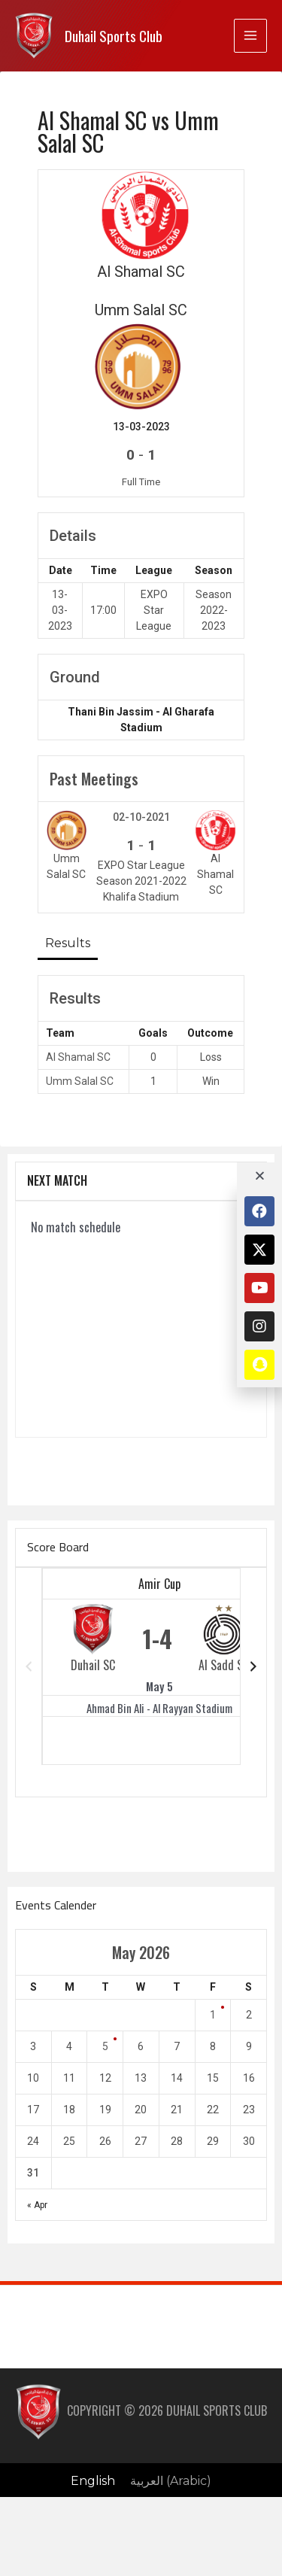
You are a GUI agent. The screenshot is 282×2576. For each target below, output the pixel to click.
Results (67, 943)
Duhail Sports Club (113, 36)
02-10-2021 (141, 817)
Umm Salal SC (80, 1081)
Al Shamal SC (78, 1057)
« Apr (37, 2205)
